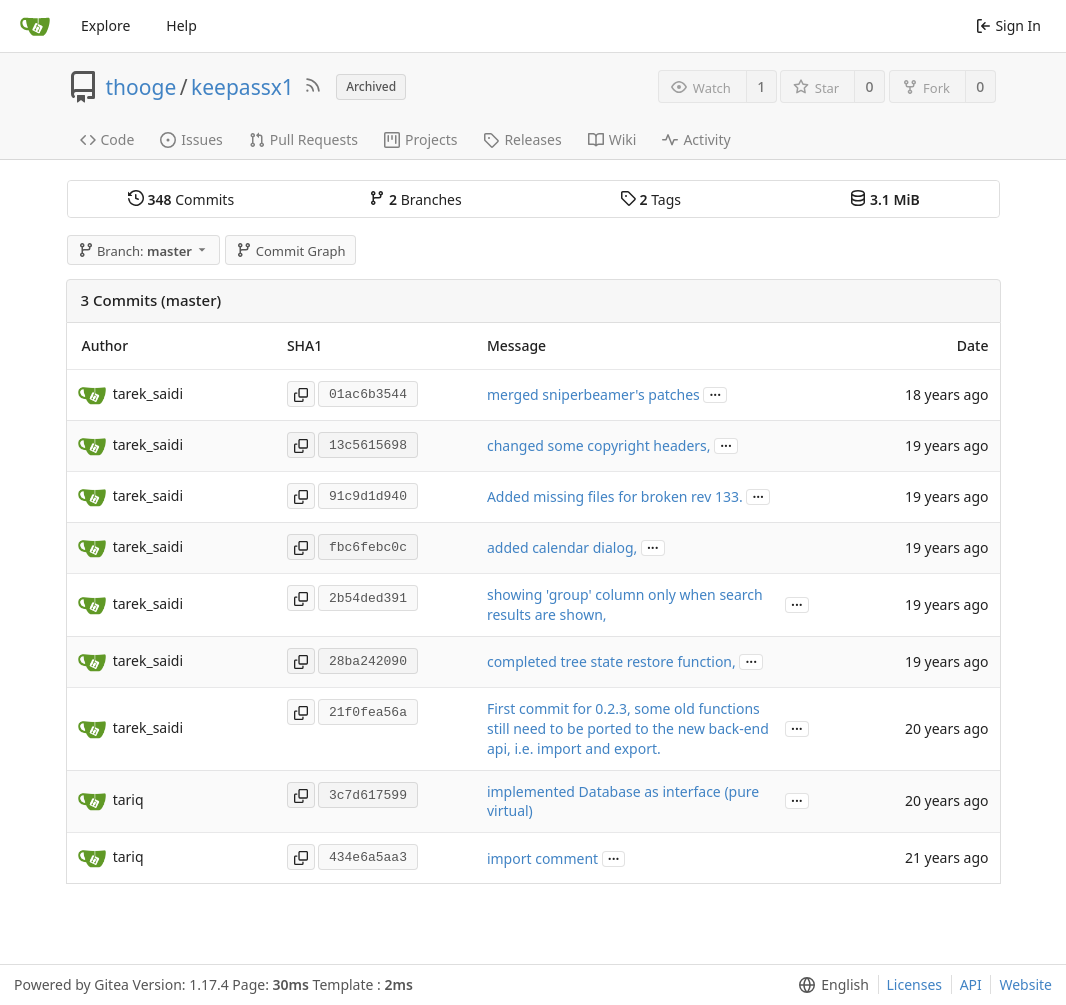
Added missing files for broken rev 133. (615, 496)
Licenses (915, 984)
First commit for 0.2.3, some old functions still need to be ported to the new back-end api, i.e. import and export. (628, 728)
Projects (420, 139)
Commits (181, 199)
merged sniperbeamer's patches (593, 394)
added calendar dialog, (562, 547)
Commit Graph (290, 251)
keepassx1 (242, 87)
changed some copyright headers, (599, 445)
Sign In (1008, 25)
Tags (650, 199)
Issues (191, 139)
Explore (105, 25)
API (971, 984)
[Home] (35, 26)
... (715, 393)
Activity (696, 139)
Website (1025, 984)
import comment (542, 858)
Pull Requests (303, 139)
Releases (522, 139)
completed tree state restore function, (611, 661)
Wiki (612, 139)
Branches (415, 199)
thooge (141, 87)
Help (181, 25)
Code (107, 139)
